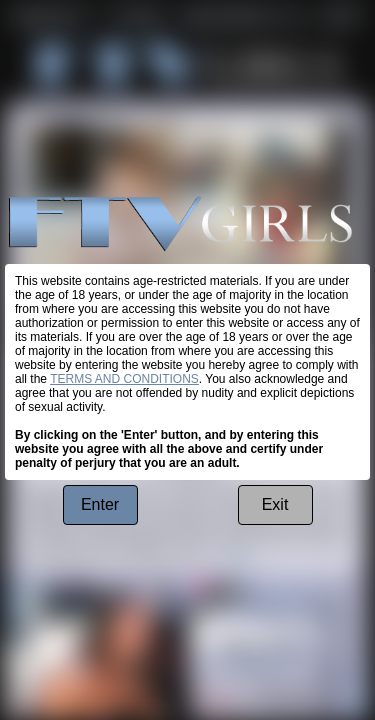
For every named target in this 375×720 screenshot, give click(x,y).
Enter (100, 504)
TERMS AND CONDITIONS (124, 379)
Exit (275, 504)
